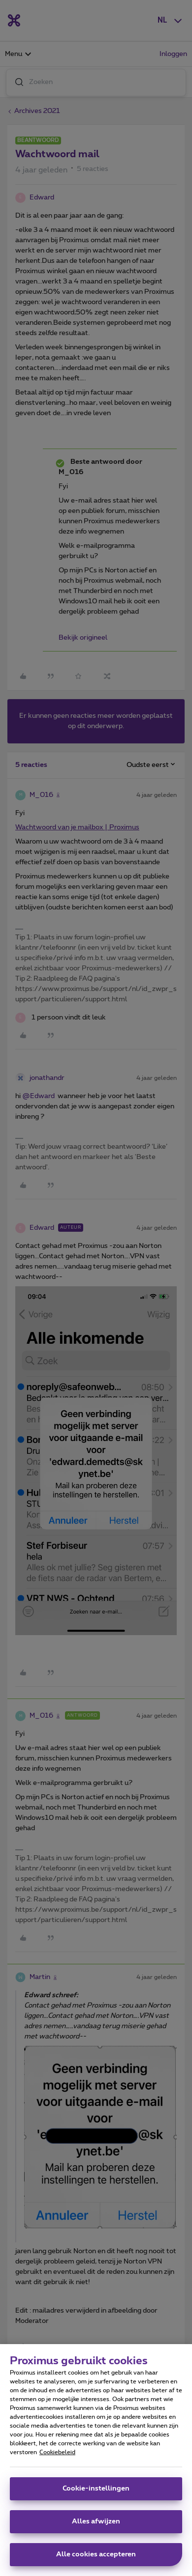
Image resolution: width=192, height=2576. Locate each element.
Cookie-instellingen (96, 2493)
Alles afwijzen (96, 2526)
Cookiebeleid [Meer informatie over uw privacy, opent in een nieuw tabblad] (57, 2457)
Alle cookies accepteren (96, 2559)
